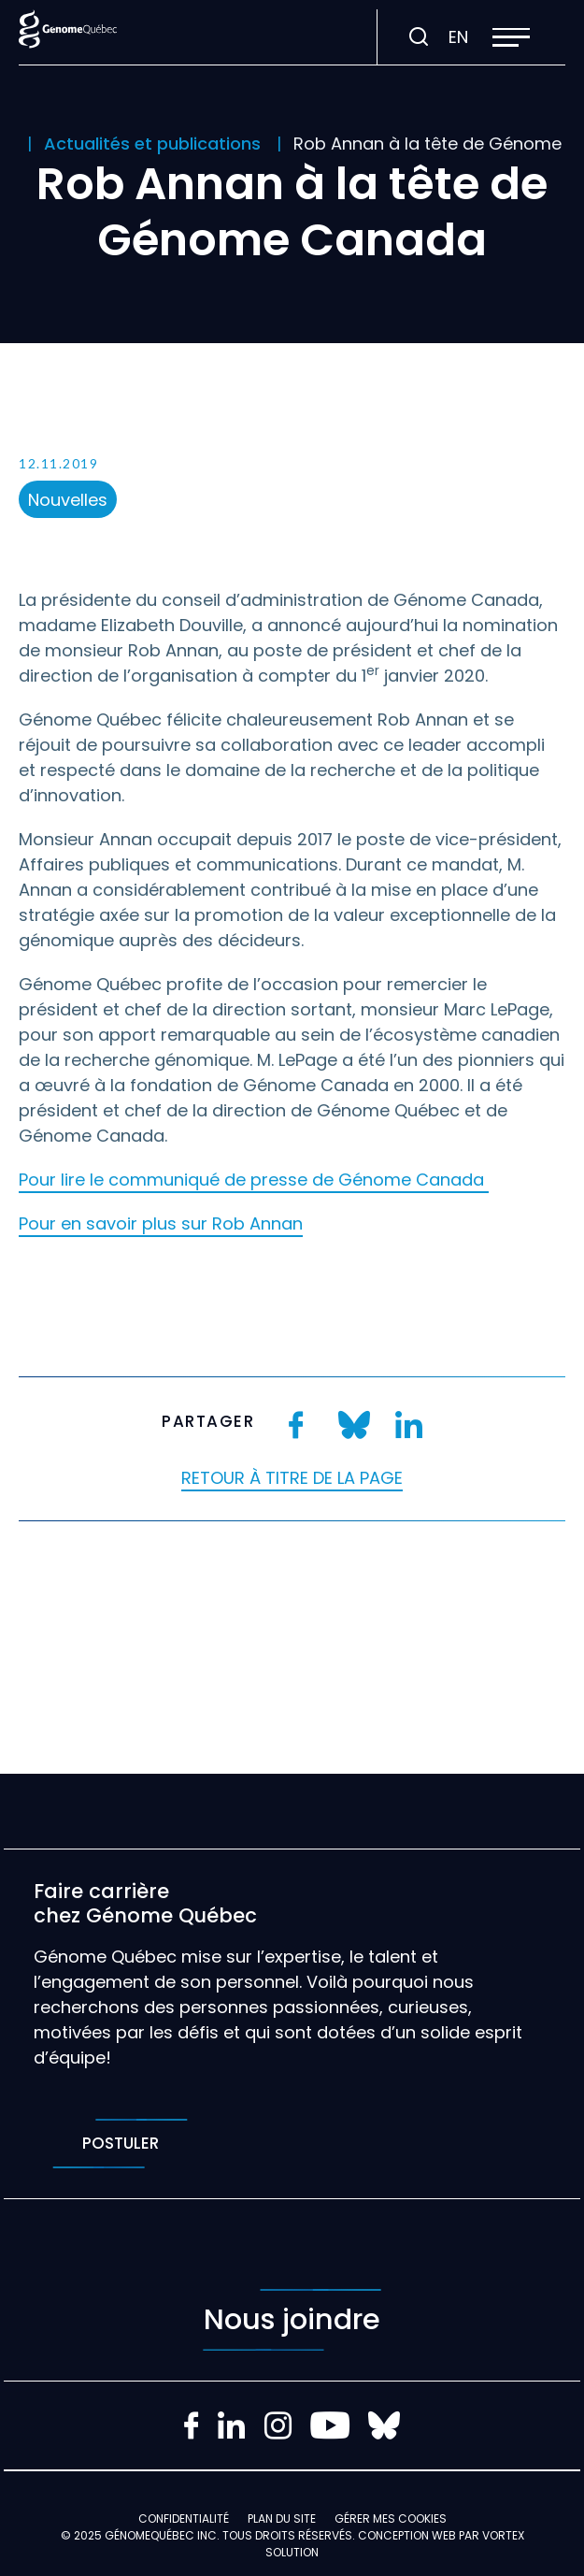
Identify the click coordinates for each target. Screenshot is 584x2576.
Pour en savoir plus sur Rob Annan (161, 1223)
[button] (511, 37)
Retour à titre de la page (292, 1477)
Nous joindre (292, 2320)
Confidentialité (183, 2518)
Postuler (120, 2143)
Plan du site (282, 2518)
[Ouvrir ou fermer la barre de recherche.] (418, 37)
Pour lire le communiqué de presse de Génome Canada (254, 1179)
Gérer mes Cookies (391, 2518)
